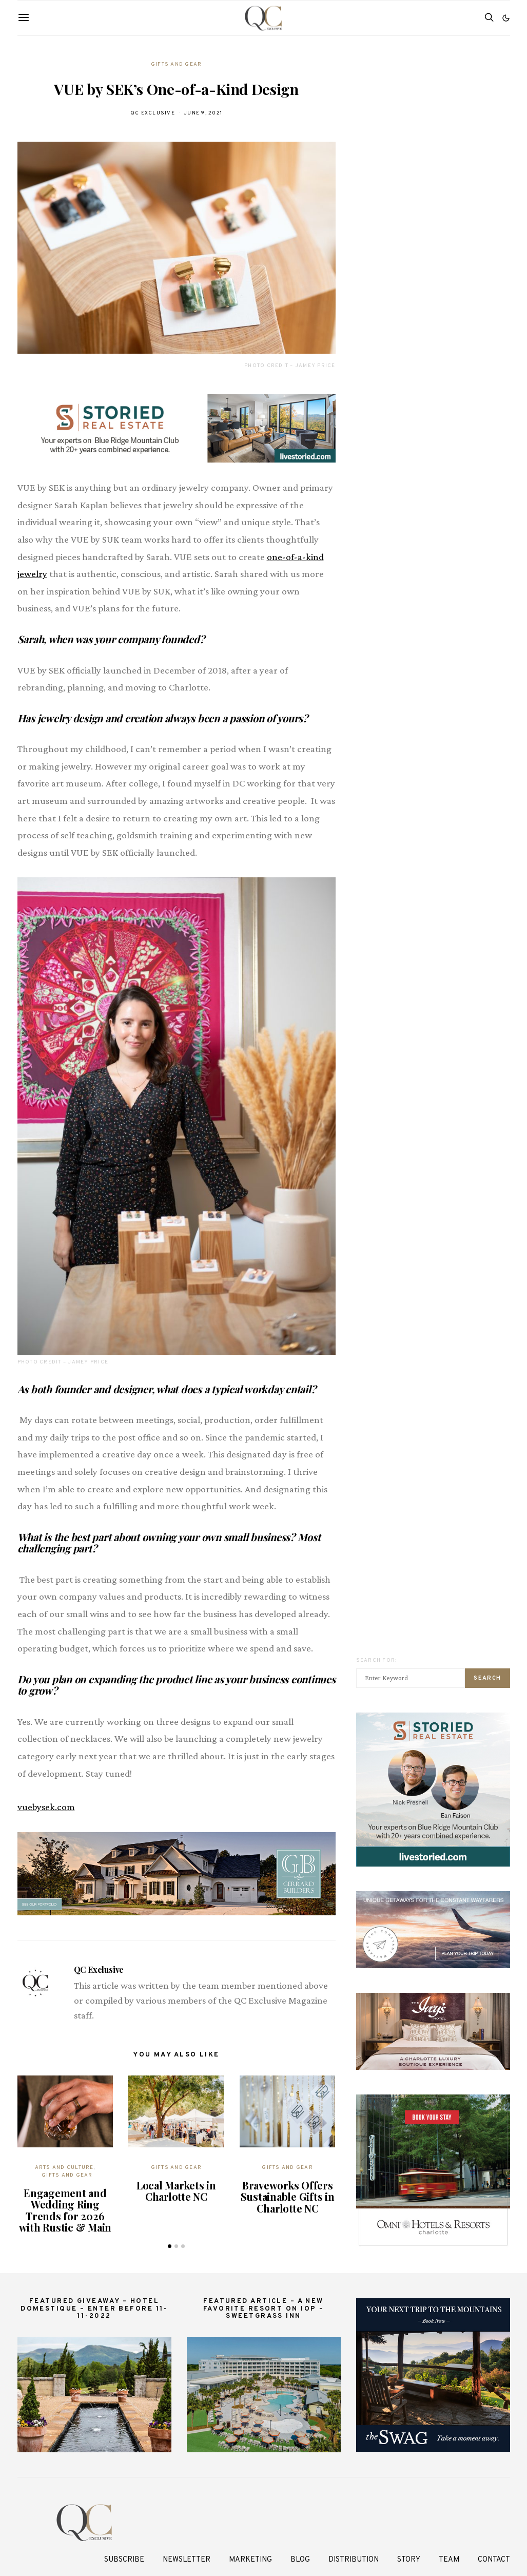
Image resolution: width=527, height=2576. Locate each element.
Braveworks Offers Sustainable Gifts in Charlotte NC (288, 2196)
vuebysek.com (46, 1806)
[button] (506, 18)
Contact (494, 2560)
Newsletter (186, 2560)
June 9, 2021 (203, 113)
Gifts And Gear (176, 64)
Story (408, 2560)
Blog (300, 2560)
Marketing (250, 2560)
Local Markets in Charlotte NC (176, 2191)
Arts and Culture (64, 2167)
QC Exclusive (152, 113)
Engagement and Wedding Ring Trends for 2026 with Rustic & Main (65, 2210)
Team (449, 2560)
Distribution (353, 2560)
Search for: (376, 1660)
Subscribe (124, 2560)
